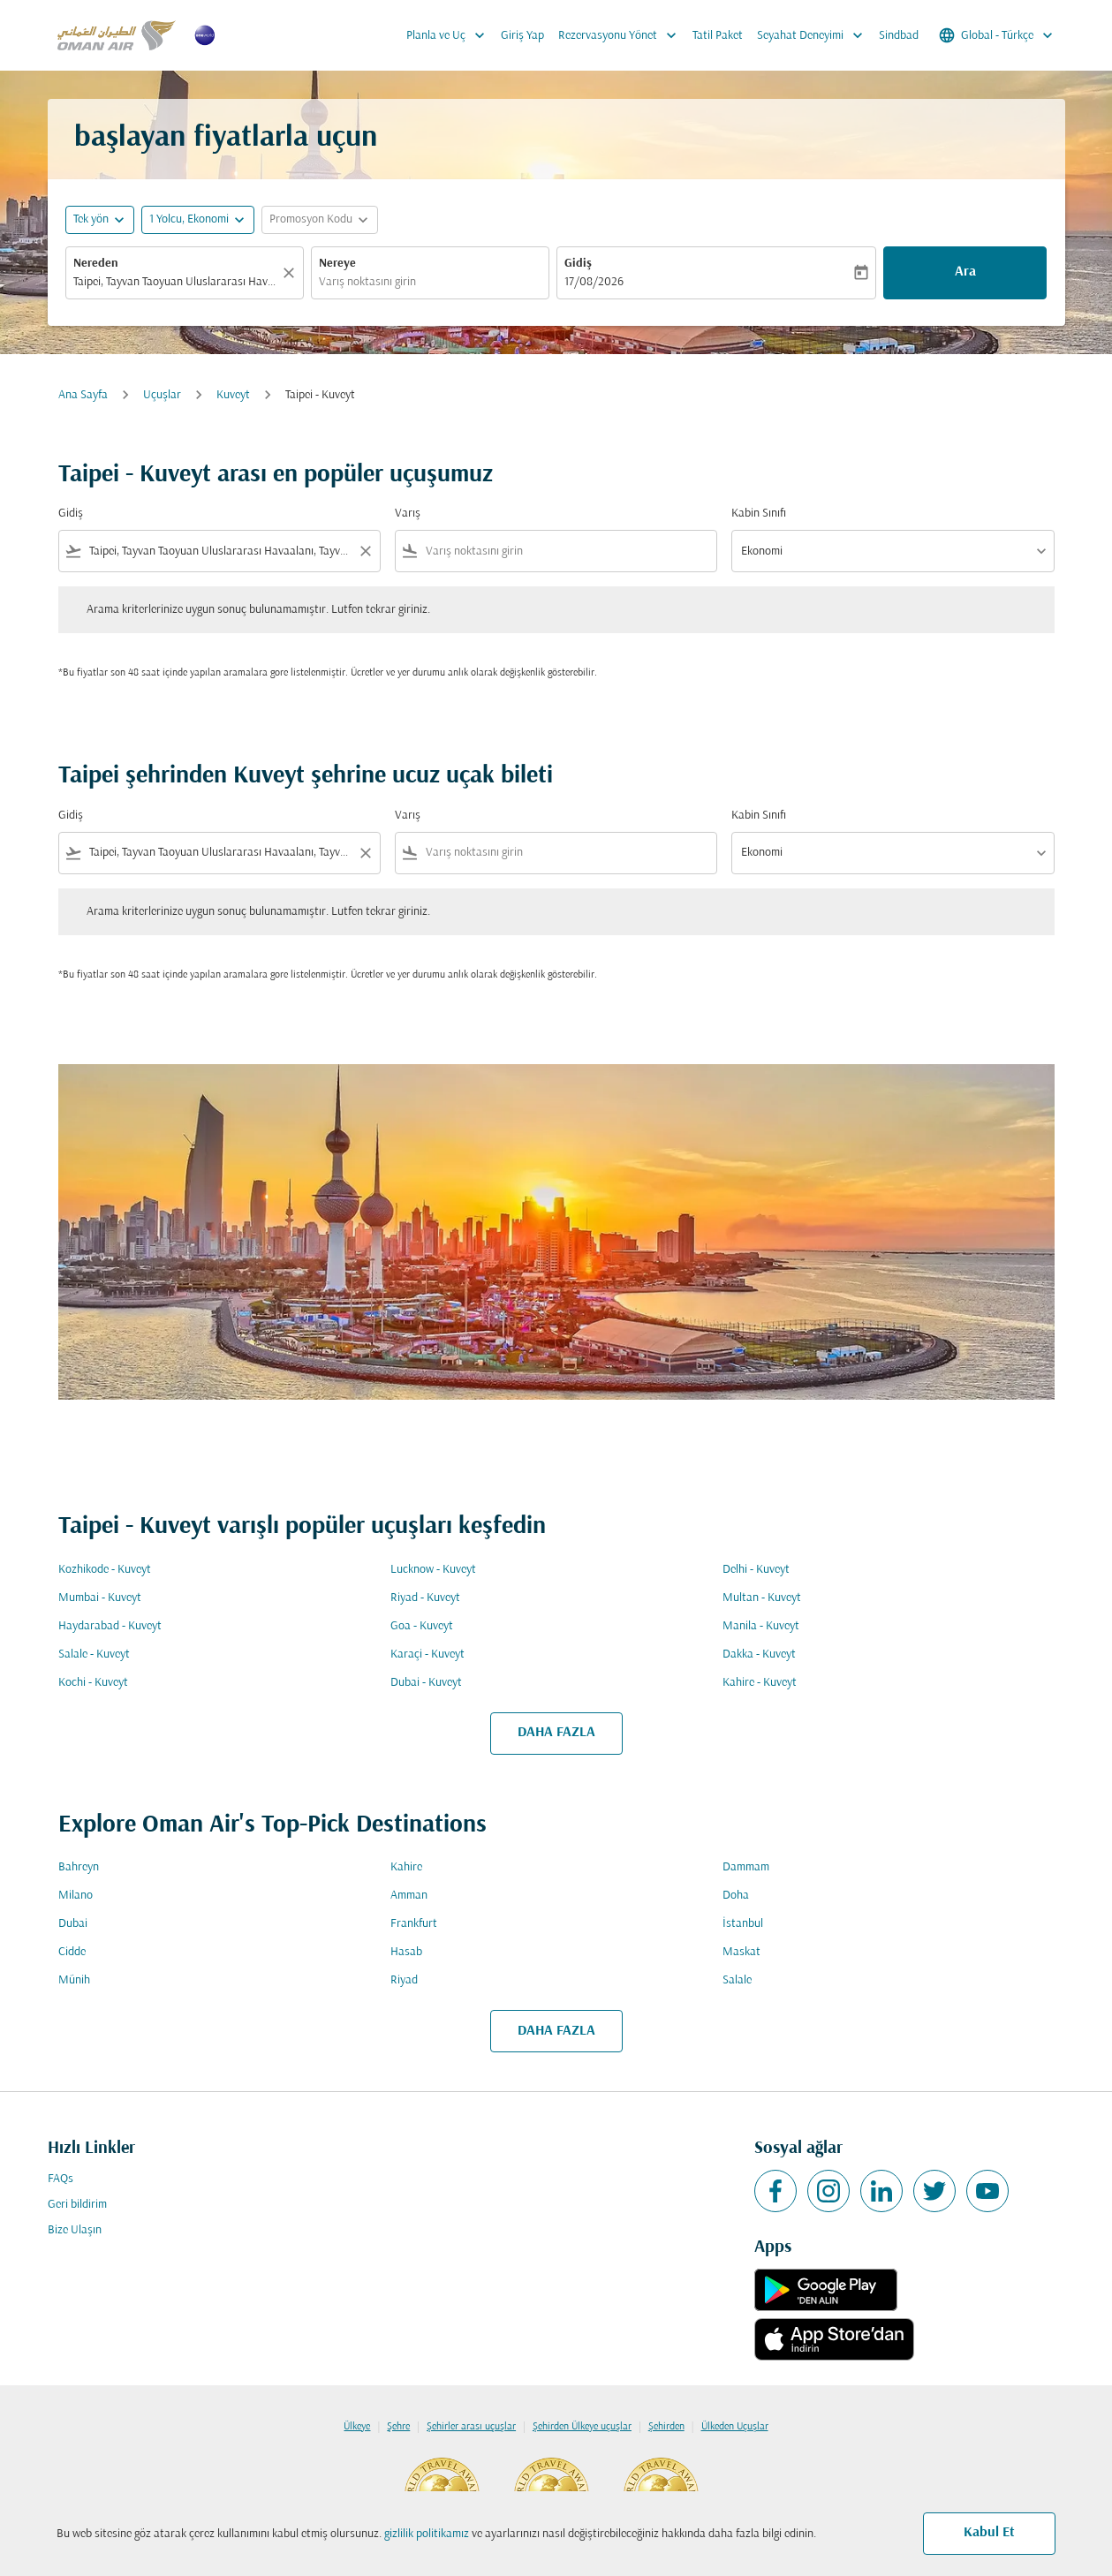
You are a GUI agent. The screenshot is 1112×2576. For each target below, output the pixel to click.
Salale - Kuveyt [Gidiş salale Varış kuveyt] (94, 1654)
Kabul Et (989, 2533)
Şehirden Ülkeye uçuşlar (582, 2426)
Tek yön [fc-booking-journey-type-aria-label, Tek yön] (91, 219)
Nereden (95, 263)
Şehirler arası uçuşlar (471, 2426)
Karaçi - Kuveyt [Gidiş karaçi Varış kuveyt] (427, 1654)
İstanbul (742, 1923)
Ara (965, 272)
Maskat (741, 1952)
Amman (408, 1895)
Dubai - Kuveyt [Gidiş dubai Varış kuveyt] (426, 1682)
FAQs (60, 2179)
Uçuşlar (162, 395)
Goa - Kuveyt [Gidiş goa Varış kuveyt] (421, 1626)
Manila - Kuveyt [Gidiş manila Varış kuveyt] (760, 1626)
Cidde (72, 1952)
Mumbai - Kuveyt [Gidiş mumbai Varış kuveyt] (99, 1598)
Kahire (406, 1867)
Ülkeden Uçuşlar (734, 2426)
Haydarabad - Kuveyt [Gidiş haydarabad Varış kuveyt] (110, 1626)
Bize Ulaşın (75, 2230)
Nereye (337, 263)
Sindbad (899, 35)
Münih (74, 1980)
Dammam (745, 1867)
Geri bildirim (77, 2204)
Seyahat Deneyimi (814, 35)
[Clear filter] (365, 551)
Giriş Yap (522, 35)
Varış (407, 513)
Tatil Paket (717, 35)
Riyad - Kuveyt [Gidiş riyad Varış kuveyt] (425, 1598)
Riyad (404, 1980)
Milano (75, 1895)
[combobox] (175, 282)
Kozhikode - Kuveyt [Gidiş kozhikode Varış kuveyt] (104, 1569)
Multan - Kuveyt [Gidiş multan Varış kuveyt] (761, 1598)
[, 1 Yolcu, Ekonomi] (189, 219)
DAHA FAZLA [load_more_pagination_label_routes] (556, 1733)
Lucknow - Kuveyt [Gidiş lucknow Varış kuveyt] (433, 1569)
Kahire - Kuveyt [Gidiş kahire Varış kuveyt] (759, 1682)
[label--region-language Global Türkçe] (997, 35)
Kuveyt (233, 395)
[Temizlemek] (291, 272)
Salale (737, 1980)
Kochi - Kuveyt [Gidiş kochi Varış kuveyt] (93, 1682)
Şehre (398, 2426)
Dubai (72, 1923)
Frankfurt (413, 1923)
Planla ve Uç (450, 35)
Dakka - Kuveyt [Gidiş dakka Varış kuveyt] (759, 1654)
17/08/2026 (594, 282)
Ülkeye (357, 2426)
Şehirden (666, 2426)
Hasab (406, 1952)
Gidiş (578, 263)
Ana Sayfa (83, 395)
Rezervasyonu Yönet (621, 35)
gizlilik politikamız (426, 2534)
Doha (735, 1895)
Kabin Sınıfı (758, 513)
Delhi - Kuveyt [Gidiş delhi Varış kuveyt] (756, 1569)
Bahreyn (78, 1867)
